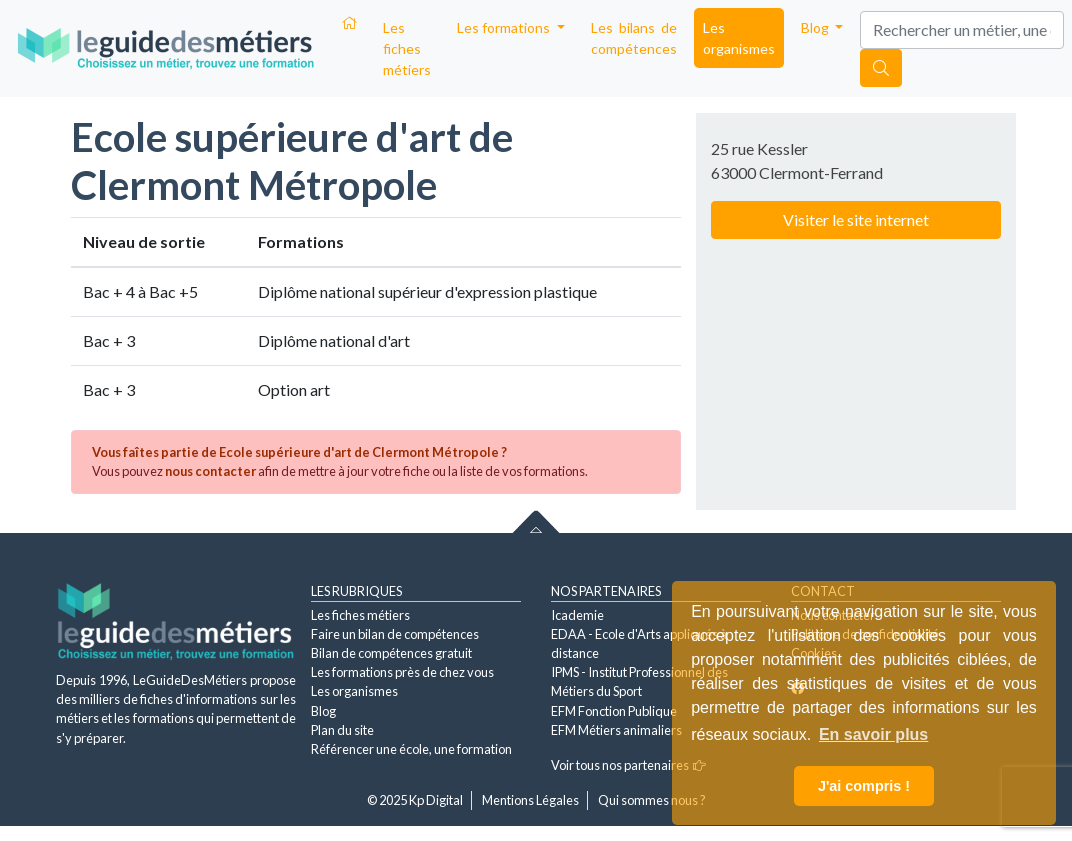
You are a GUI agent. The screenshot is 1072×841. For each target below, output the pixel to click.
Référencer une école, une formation (411, 749)
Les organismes (739, 38)
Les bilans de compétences (634, 38)
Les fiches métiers (407, 48)
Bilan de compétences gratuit (391, 653)
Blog (323, 711)
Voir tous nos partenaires (628, 765)
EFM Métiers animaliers (616, 730)
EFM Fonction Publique (614, 711)
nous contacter (210, 471)
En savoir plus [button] (873, 734)
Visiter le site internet (856, 219)
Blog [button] (816, 27)
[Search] (962, 30)
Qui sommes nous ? (652, 800)
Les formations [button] (505, 27)
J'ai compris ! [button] (864, 786)
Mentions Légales (530, 800)
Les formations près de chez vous (402, 672)
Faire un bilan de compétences (395, 634)
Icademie (577, 615)
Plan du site (342, 730)
